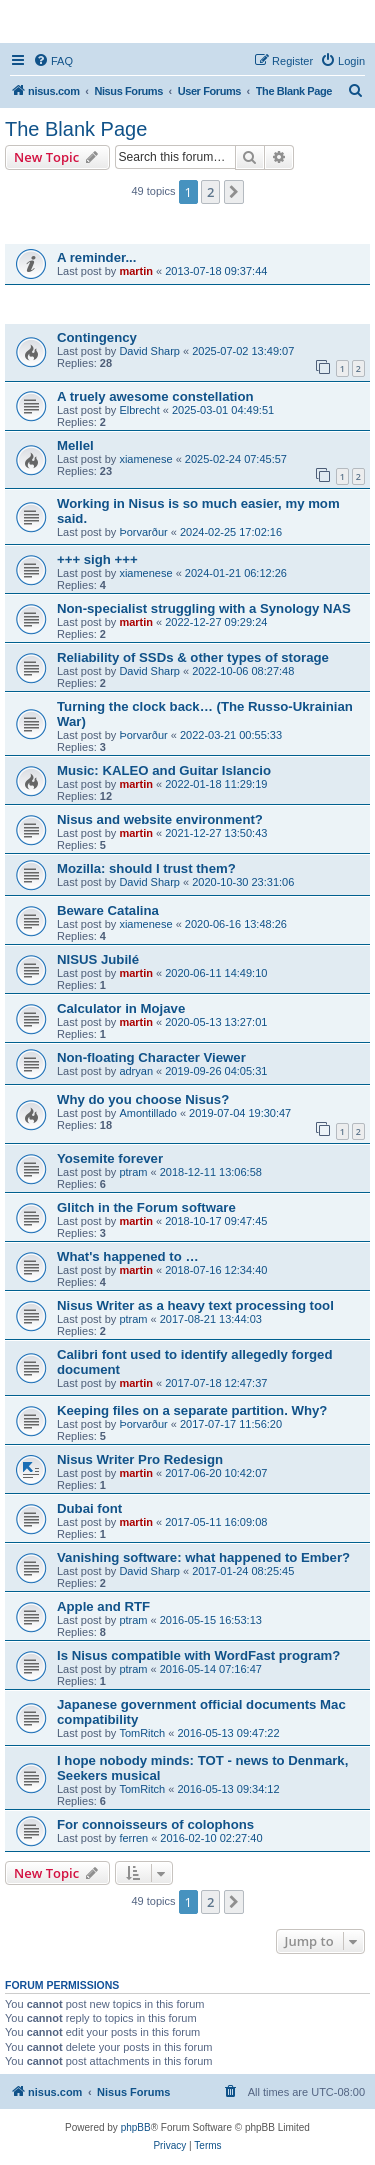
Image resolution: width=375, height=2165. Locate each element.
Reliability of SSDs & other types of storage (193, 657)
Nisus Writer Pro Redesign (140, 1459)
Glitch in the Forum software (146, 1207)
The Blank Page (76, 129)
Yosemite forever (110, 1158)
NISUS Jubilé (98, 959)
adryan (136, 1071)
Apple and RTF (103, 1606)
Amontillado (147, 1113)
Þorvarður (143, 532)
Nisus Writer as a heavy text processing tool (195, 1305)
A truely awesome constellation (155, 396)
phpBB (136, 2127)
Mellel (75, 445)
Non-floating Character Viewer (151, 1057)
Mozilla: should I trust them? (146, 868)
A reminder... (96, 257)
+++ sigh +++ (97, 559)
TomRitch (142, 1733)
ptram (133, 1172)
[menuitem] (53, 61)
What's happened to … (128, 1256)
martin (136, 271)
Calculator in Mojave (121, 1008)
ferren (133, 1838)
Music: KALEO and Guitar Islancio (164, 770)
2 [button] (210, 192)
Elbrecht (139, 410)
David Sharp (149, 351)
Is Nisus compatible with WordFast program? (198, 1655)
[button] (234, 192)
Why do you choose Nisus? (143, 1099)
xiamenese (145, 459)
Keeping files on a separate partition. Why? (192, 1410)
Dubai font (89, 1508)
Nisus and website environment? (160, 819)
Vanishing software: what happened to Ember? (203, 1557)
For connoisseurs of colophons (155, 1824)
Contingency (97, 337)
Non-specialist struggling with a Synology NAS (204, 608)
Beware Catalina (108, 910)
